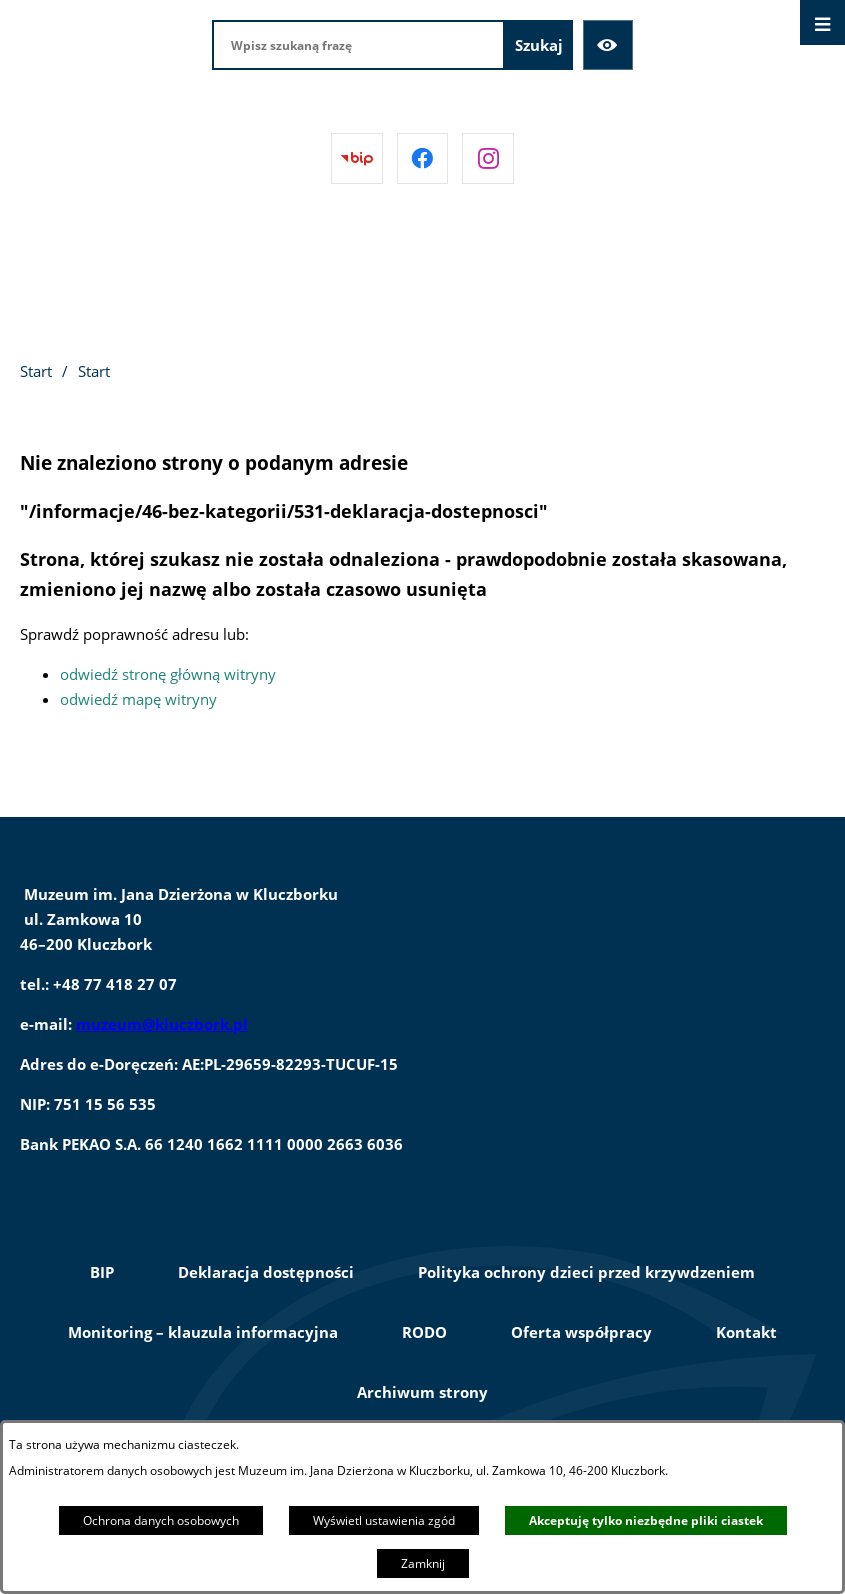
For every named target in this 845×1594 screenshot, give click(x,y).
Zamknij (423, 1563)
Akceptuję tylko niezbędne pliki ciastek (646, 1520)
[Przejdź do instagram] (488, 159)
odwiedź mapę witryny (138, 699)
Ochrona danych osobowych (161, 1520)
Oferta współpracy (581, 1332)
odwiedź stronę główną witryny (168, 674)
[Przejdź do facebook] (423, 159)
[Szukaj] (539, 45)
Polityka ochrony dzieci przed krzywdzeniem (586, 1272)
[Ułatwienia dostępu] (608, 45)
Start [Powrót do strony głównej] (36, 371)
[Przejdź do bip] (357, 159)
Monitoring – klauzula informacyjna (203, 1332)
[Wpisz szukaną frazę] (358, 45)
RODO (424, 1332)
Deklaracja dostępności (266, 1272)
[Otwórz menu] (822, 22)
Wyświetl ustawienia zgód (384, 1520)
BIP (102, 1272)
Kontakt (746, 1332)
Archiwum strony (422, 1392)
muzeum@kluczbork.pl (162, 1024)
